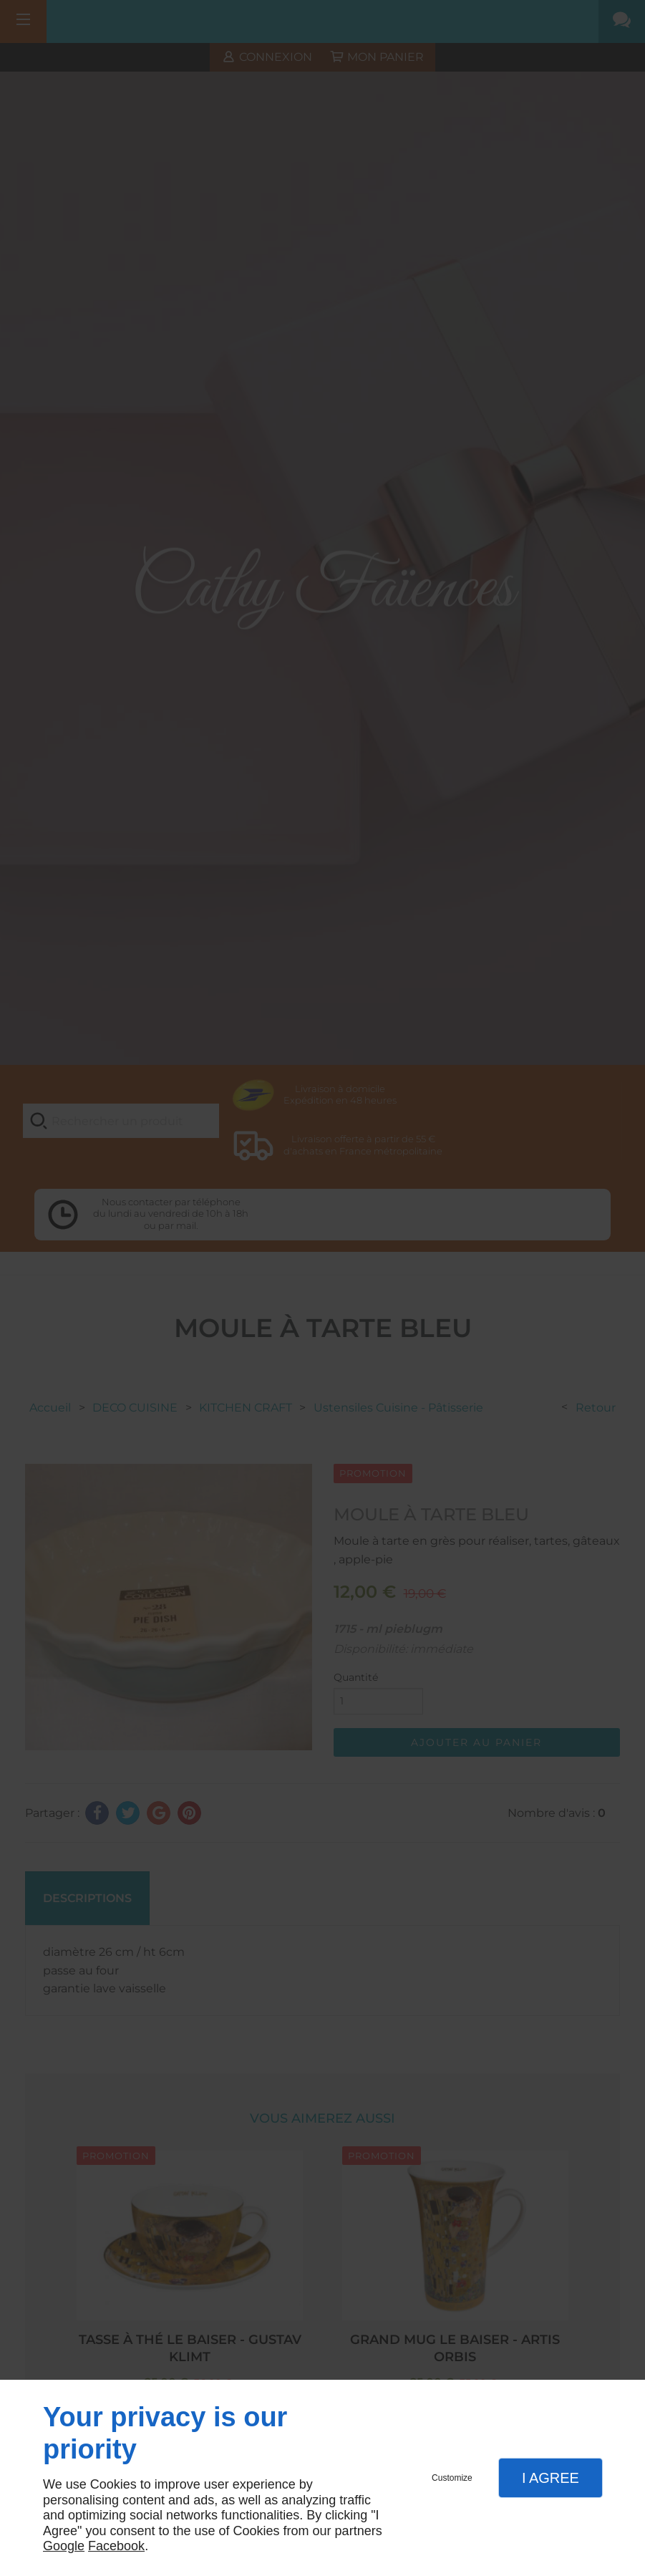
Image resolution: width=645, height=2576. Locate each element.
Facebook (116, 2546)
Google (63, 2546)
